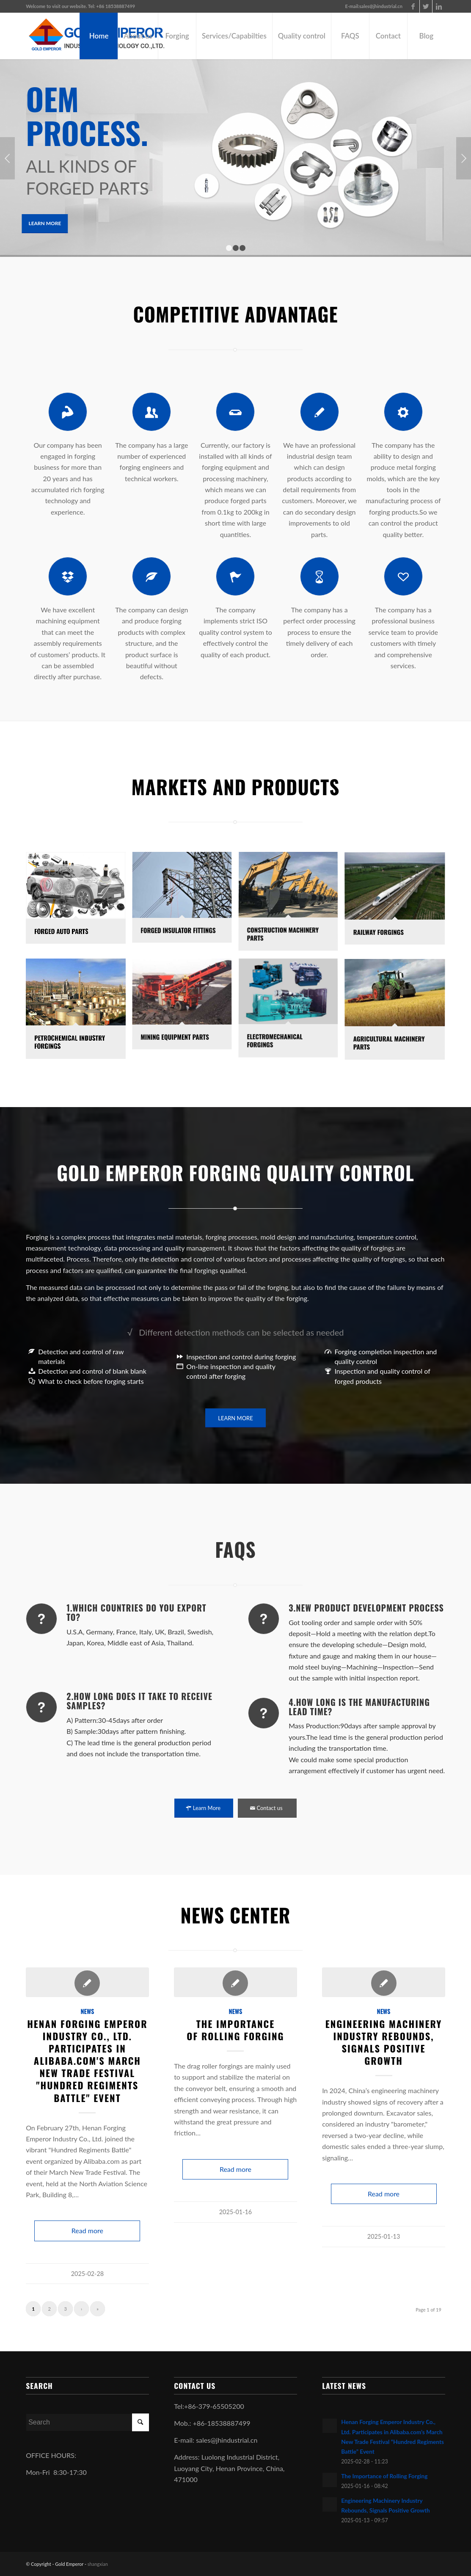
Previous (7, 158)
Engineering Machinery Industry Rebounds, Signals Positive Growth (383, 2042)
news (87, 2011)
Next (463, 158)
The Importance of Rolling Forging (235, 2030)
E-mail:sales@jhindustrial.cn (373, 6)
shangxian (98, 2564)
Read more (87, 2230)
